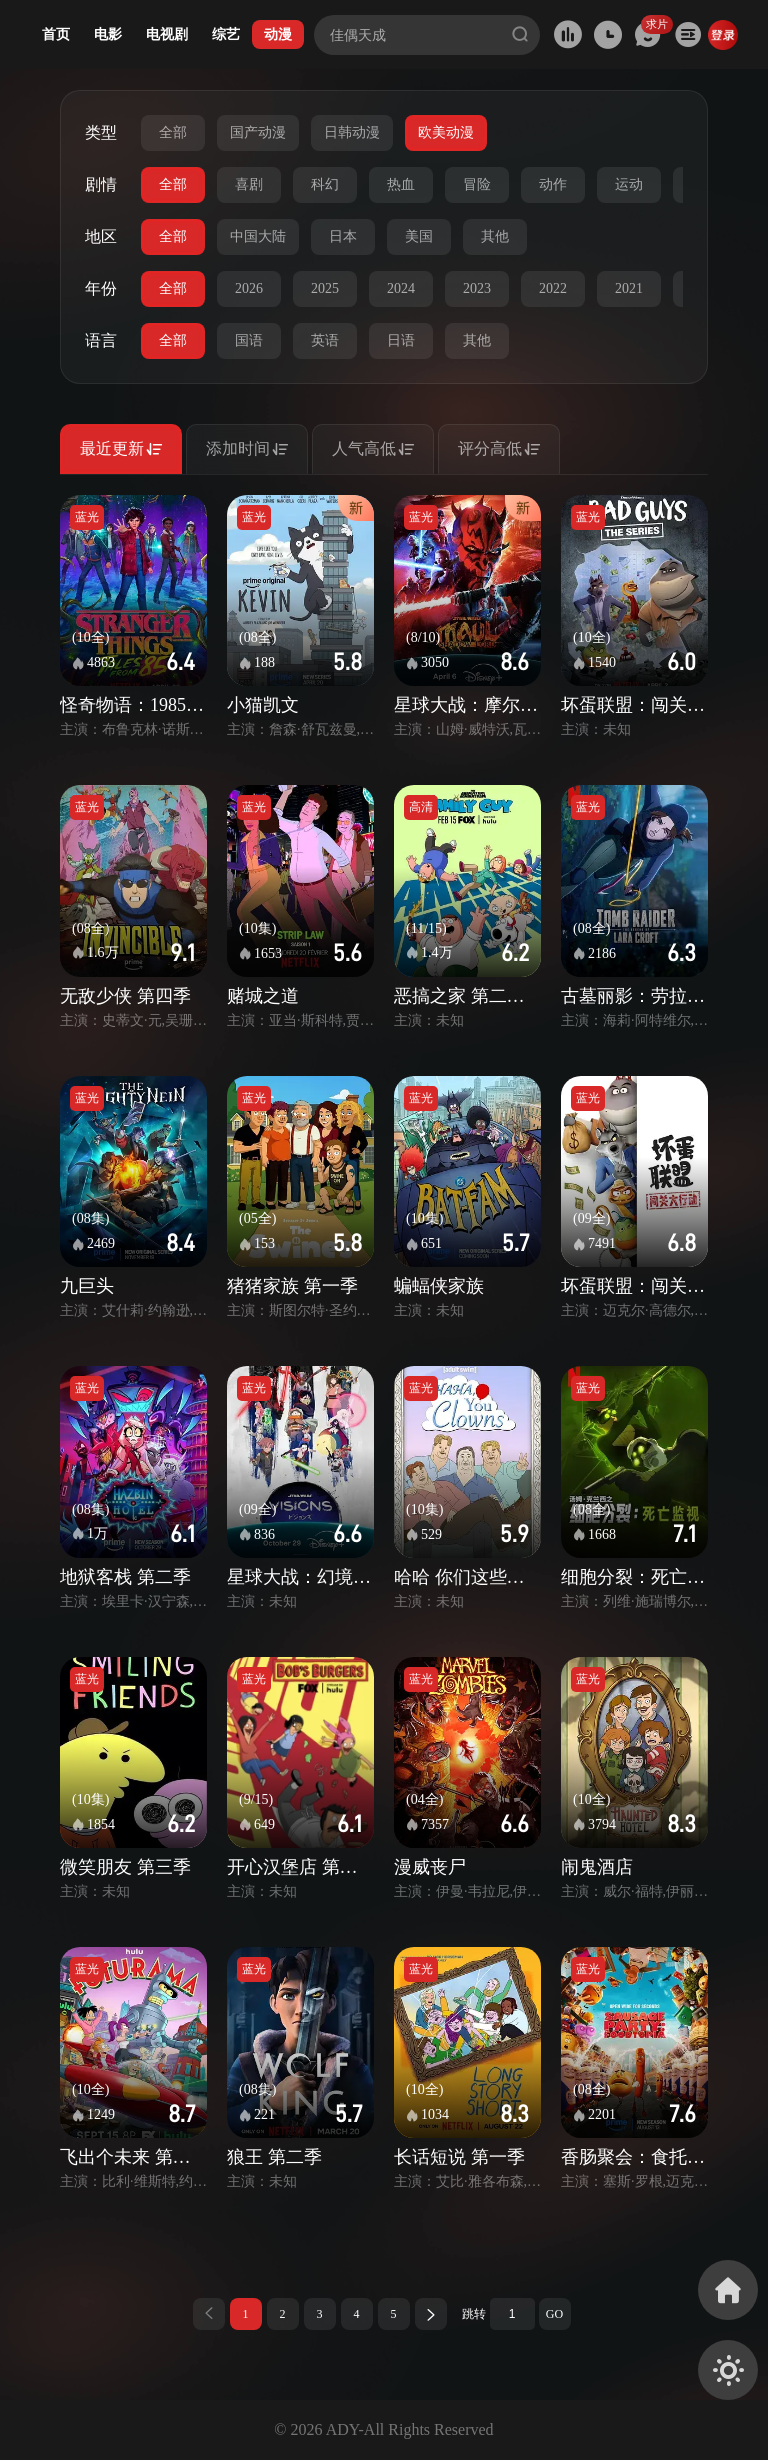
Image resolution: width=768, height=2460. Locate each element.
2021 (629, 288)
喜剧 (249, 184)
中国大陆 (258, 236)
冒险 (477, 184)
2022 (553, 288)
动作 (553, 184)
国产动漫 (258, 132)
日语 (401, 340)
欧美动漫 (446, 132)
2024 (401, 288)
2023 (477, 288)
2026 (249, 288)
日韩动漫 (352, 132)
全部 (173, 132)
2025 (325, 288)
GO (554, 2314)
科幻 (325, 184)
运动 (629, 184)
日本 (343, 236)
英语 (325, 340)
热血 (401, 184)
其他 (495, 236)
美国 (419, 236)
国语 (249, 340)
